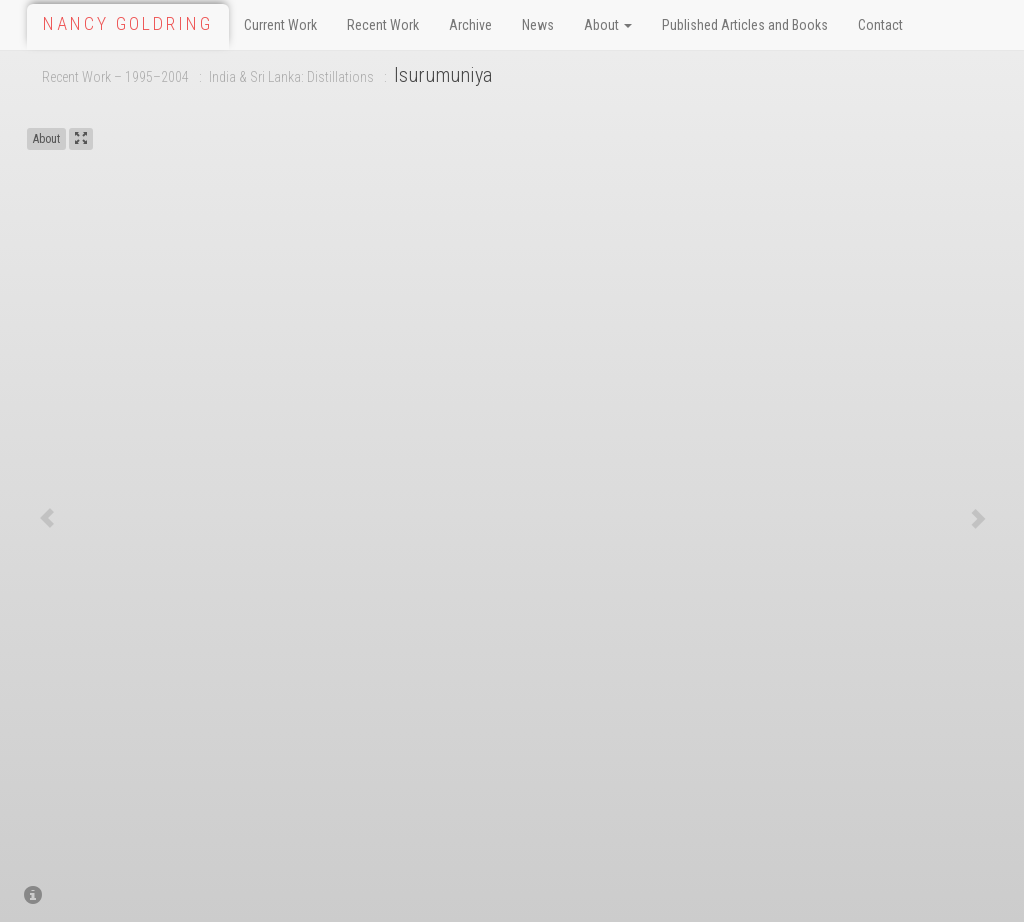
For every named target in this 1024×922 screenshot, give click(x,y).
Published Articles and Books (745, 25)
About (608, 25)
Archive (470, 25)
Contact (880, 25)
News (538, 25)
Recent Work (383, 25)
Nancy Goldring (128, 23)
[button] (47, 518)
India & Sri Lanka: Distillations (291, 77)
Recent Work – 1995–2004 (115, 77)
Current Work (280, 25)
